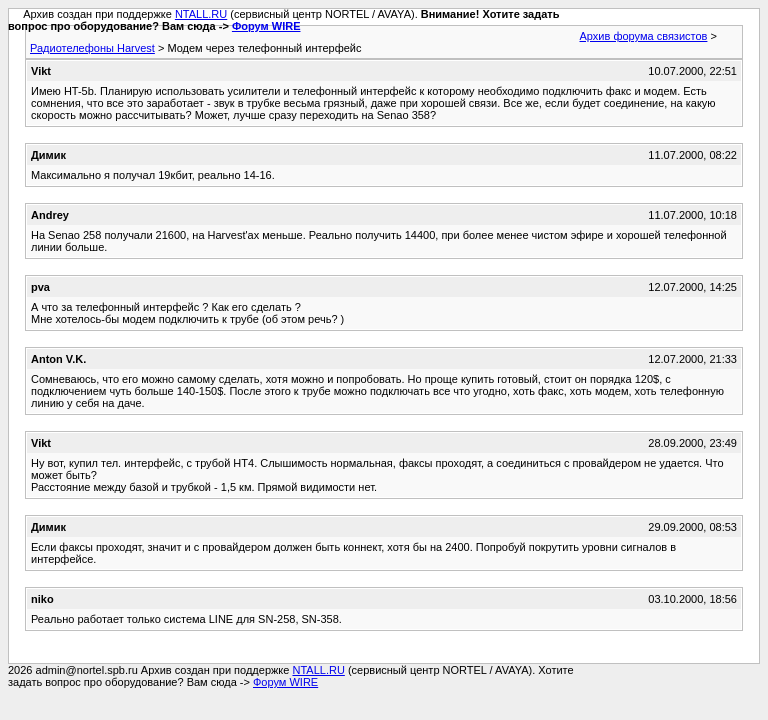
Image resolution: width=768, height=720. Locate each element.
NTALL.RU (201, 14)
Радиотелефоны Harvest (92, 48)
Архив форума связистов (644, 36)
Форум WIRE (266, 26)
